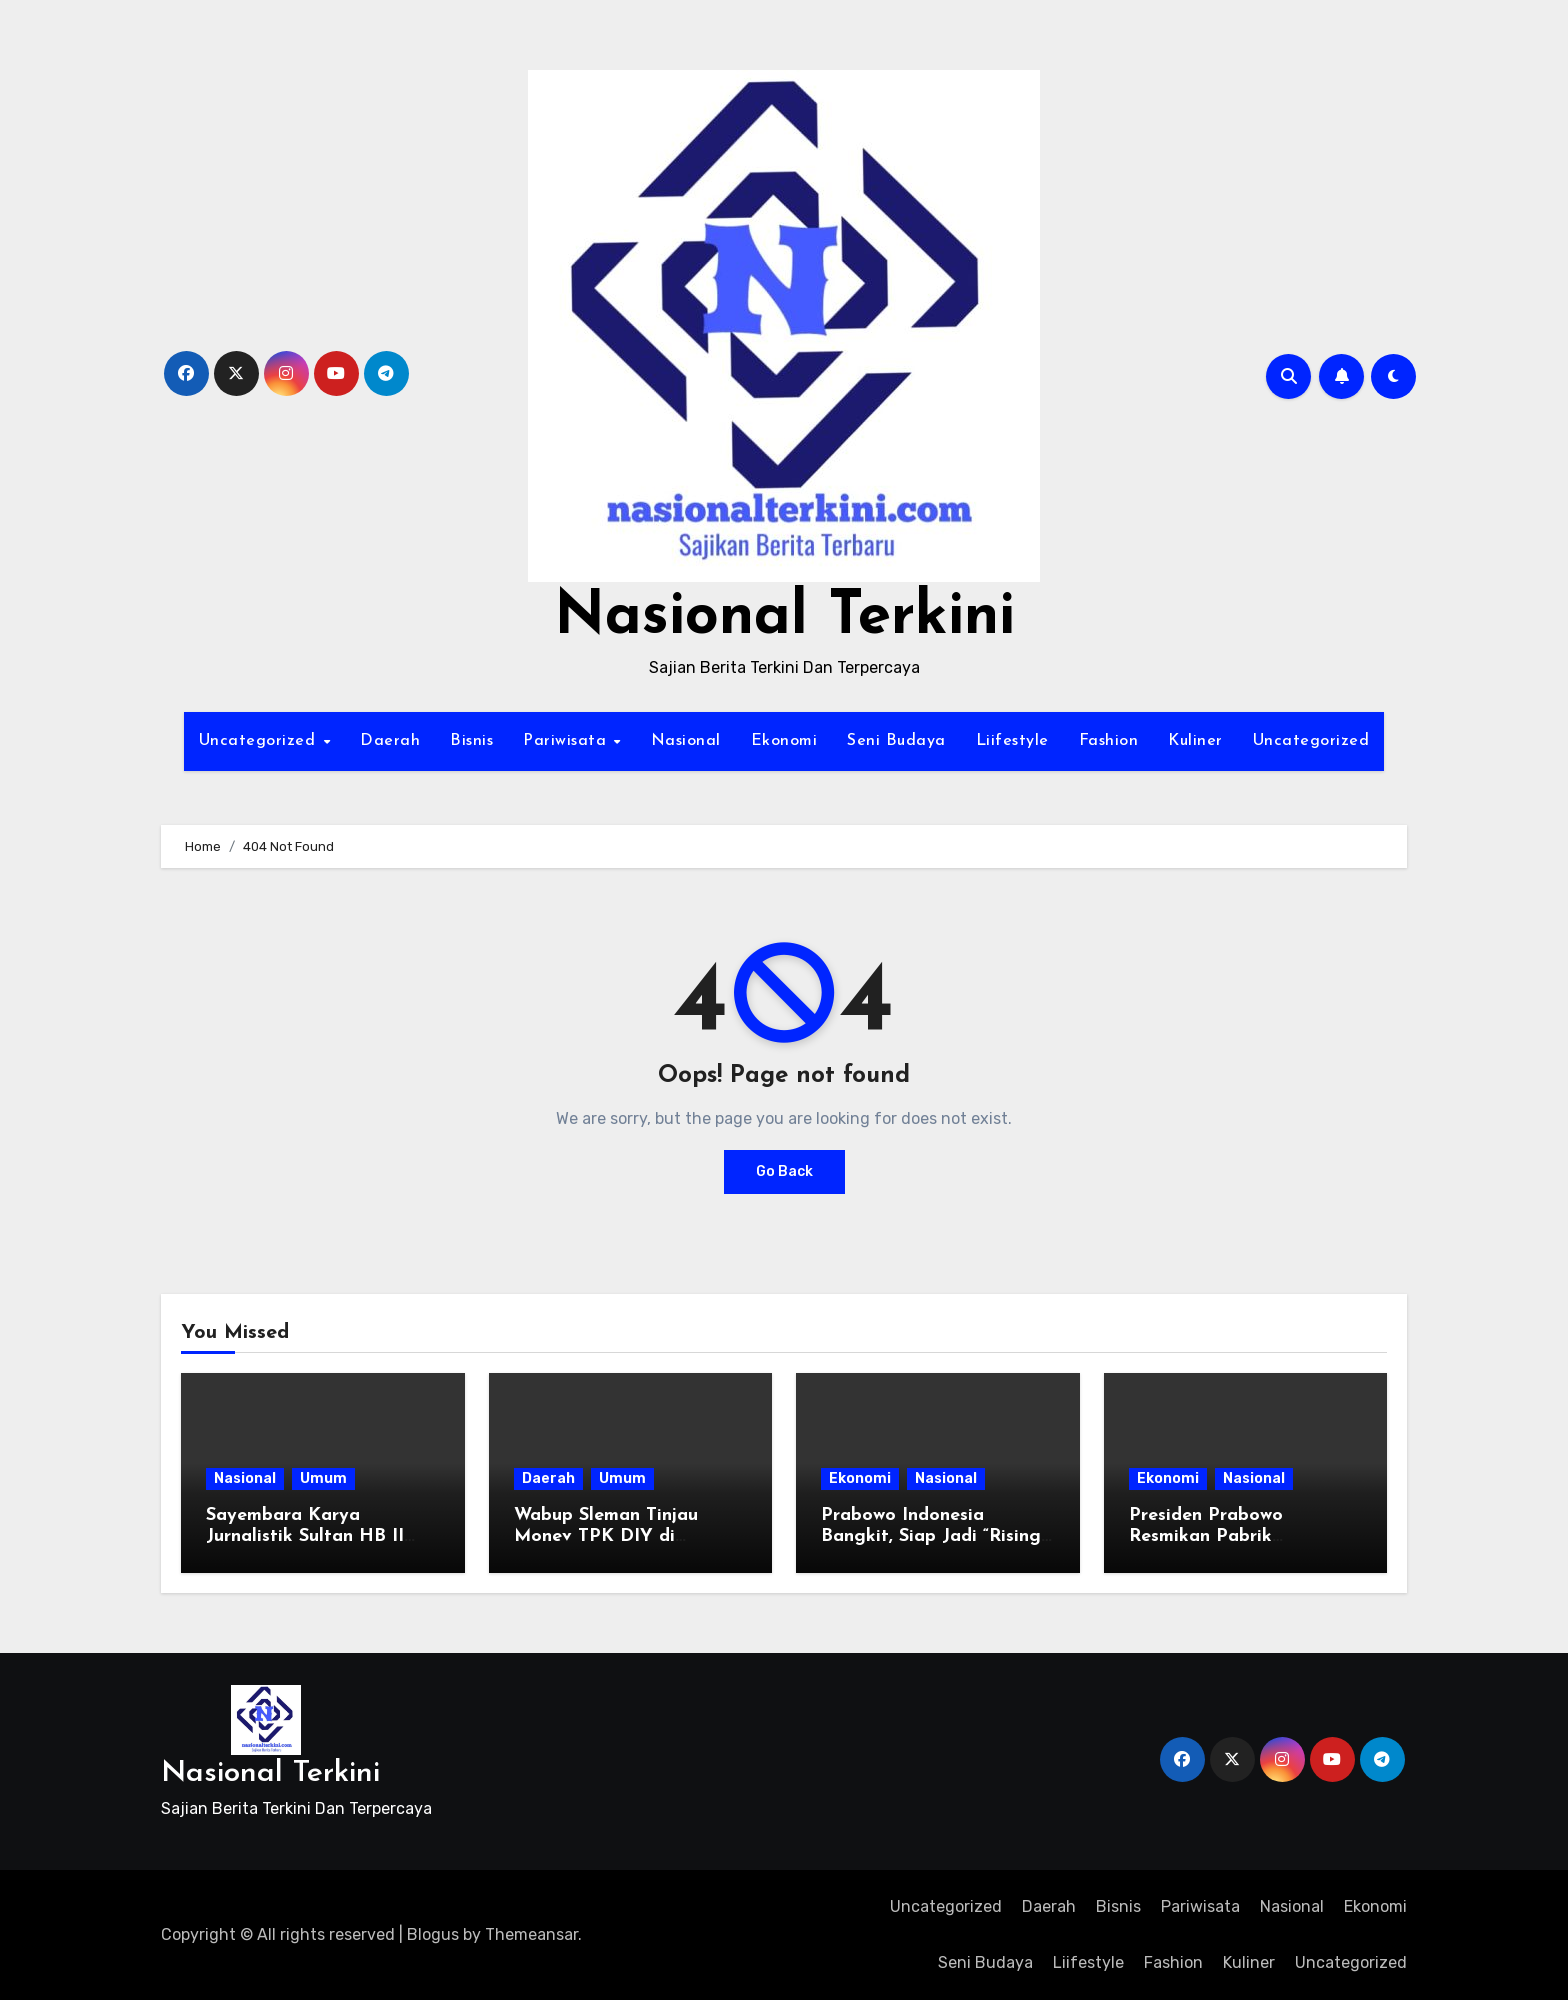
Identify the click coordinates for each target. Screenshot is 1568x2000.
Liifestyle (1012, 741)
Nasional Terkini (784, 618)
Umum (323, 1478)
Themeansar (531, 1934)
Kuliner (1195, 741)
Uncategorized (260, 741)
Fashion (1109, 741)
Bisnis (471, 741)
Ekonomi (784, 741)
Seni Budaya (896, 741)
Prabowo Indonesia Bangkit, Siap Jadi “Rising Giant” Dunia (931, 1537)
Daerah (390, 741)
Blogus (433, 1934)
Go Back (784, 1171)
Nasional (686, 741)
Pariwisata (567, 741)
